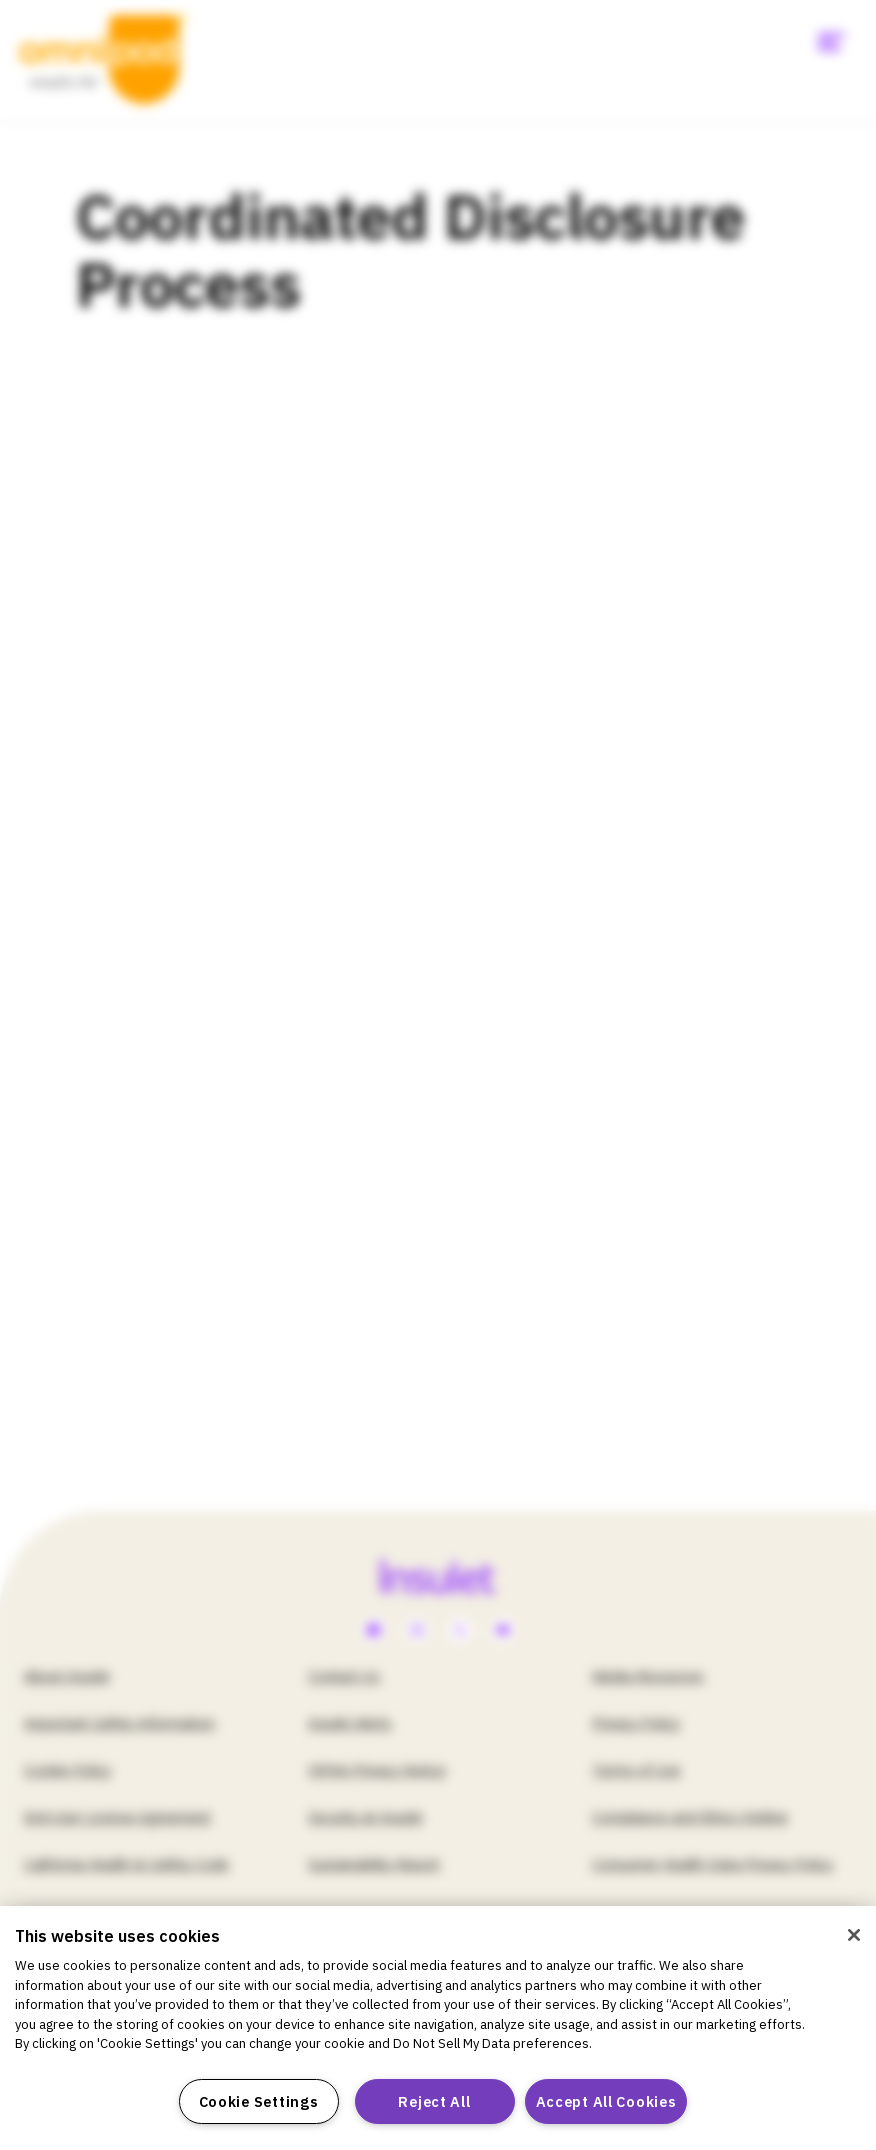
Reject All (434, 2101)
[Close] (854, 1935)
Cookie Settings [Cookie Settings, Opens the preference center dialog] (259, 2101)
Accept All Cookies (606, 2101)
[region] (438, 2028)
